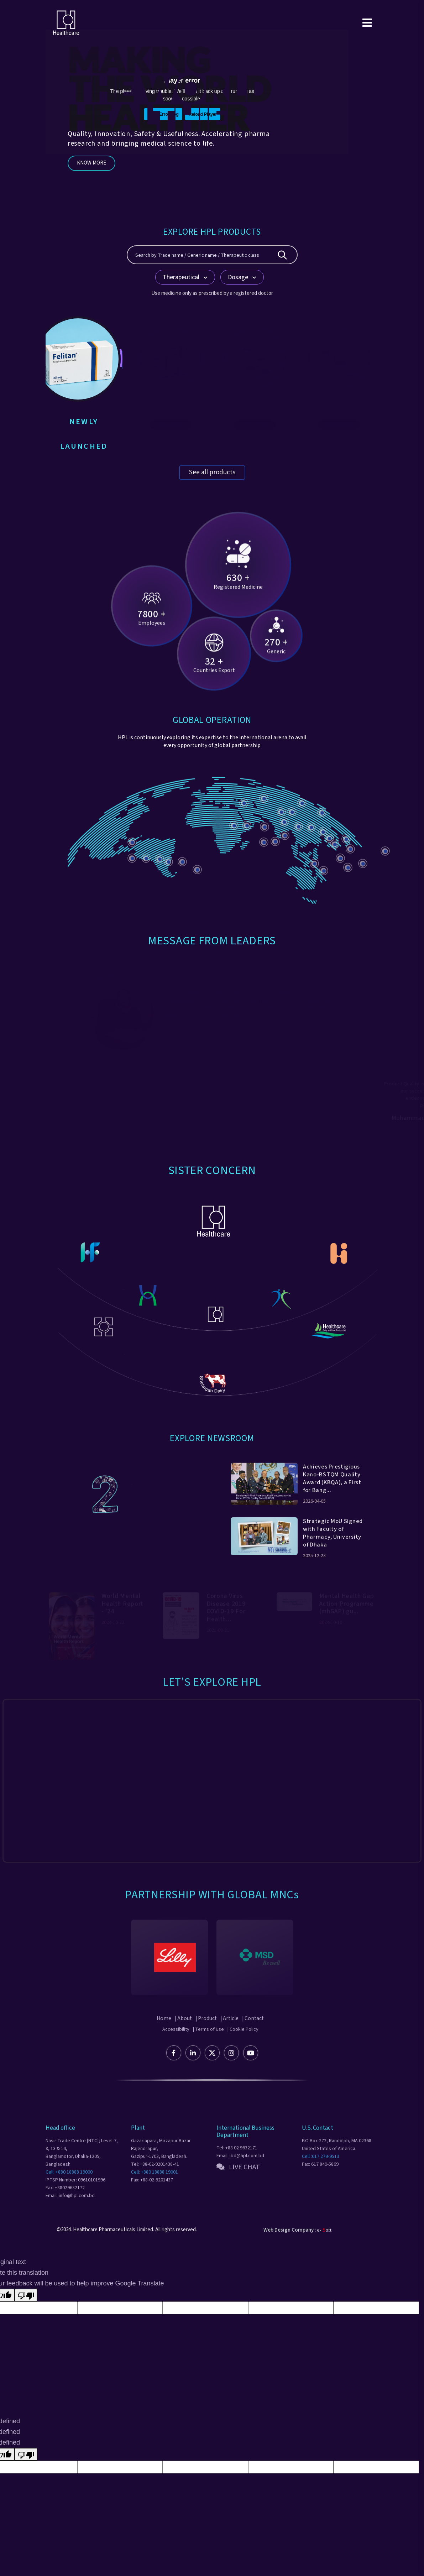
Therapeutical (185, 277)
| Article (232, 2036)
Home (159, 2036)
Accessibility (175, 2047)
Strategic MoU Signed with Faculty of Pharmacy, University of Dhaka (332, 1543)
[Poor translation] (26, 2306)
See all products (212, 468)
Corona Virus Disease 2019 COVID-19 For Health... (225, 1619)
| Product (205, 2036)
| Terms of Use (208, 2047)
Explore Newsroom (211, 1433)
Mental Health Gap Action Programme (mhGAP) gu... (346, 1615)
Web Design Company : (289, 2248)
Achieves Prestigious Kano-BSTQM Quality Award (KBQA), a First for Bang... (329, 1484)
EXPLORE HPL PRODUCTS (212, 231)
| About (180, 2036)
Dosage (242, 277)
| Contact (257, 2036)
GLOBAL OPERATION (212, 714)
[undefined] (26, 2466)
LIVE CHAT (238, 2186)
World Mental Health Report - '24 (122, 1615)
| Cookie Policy (242, 2047)
